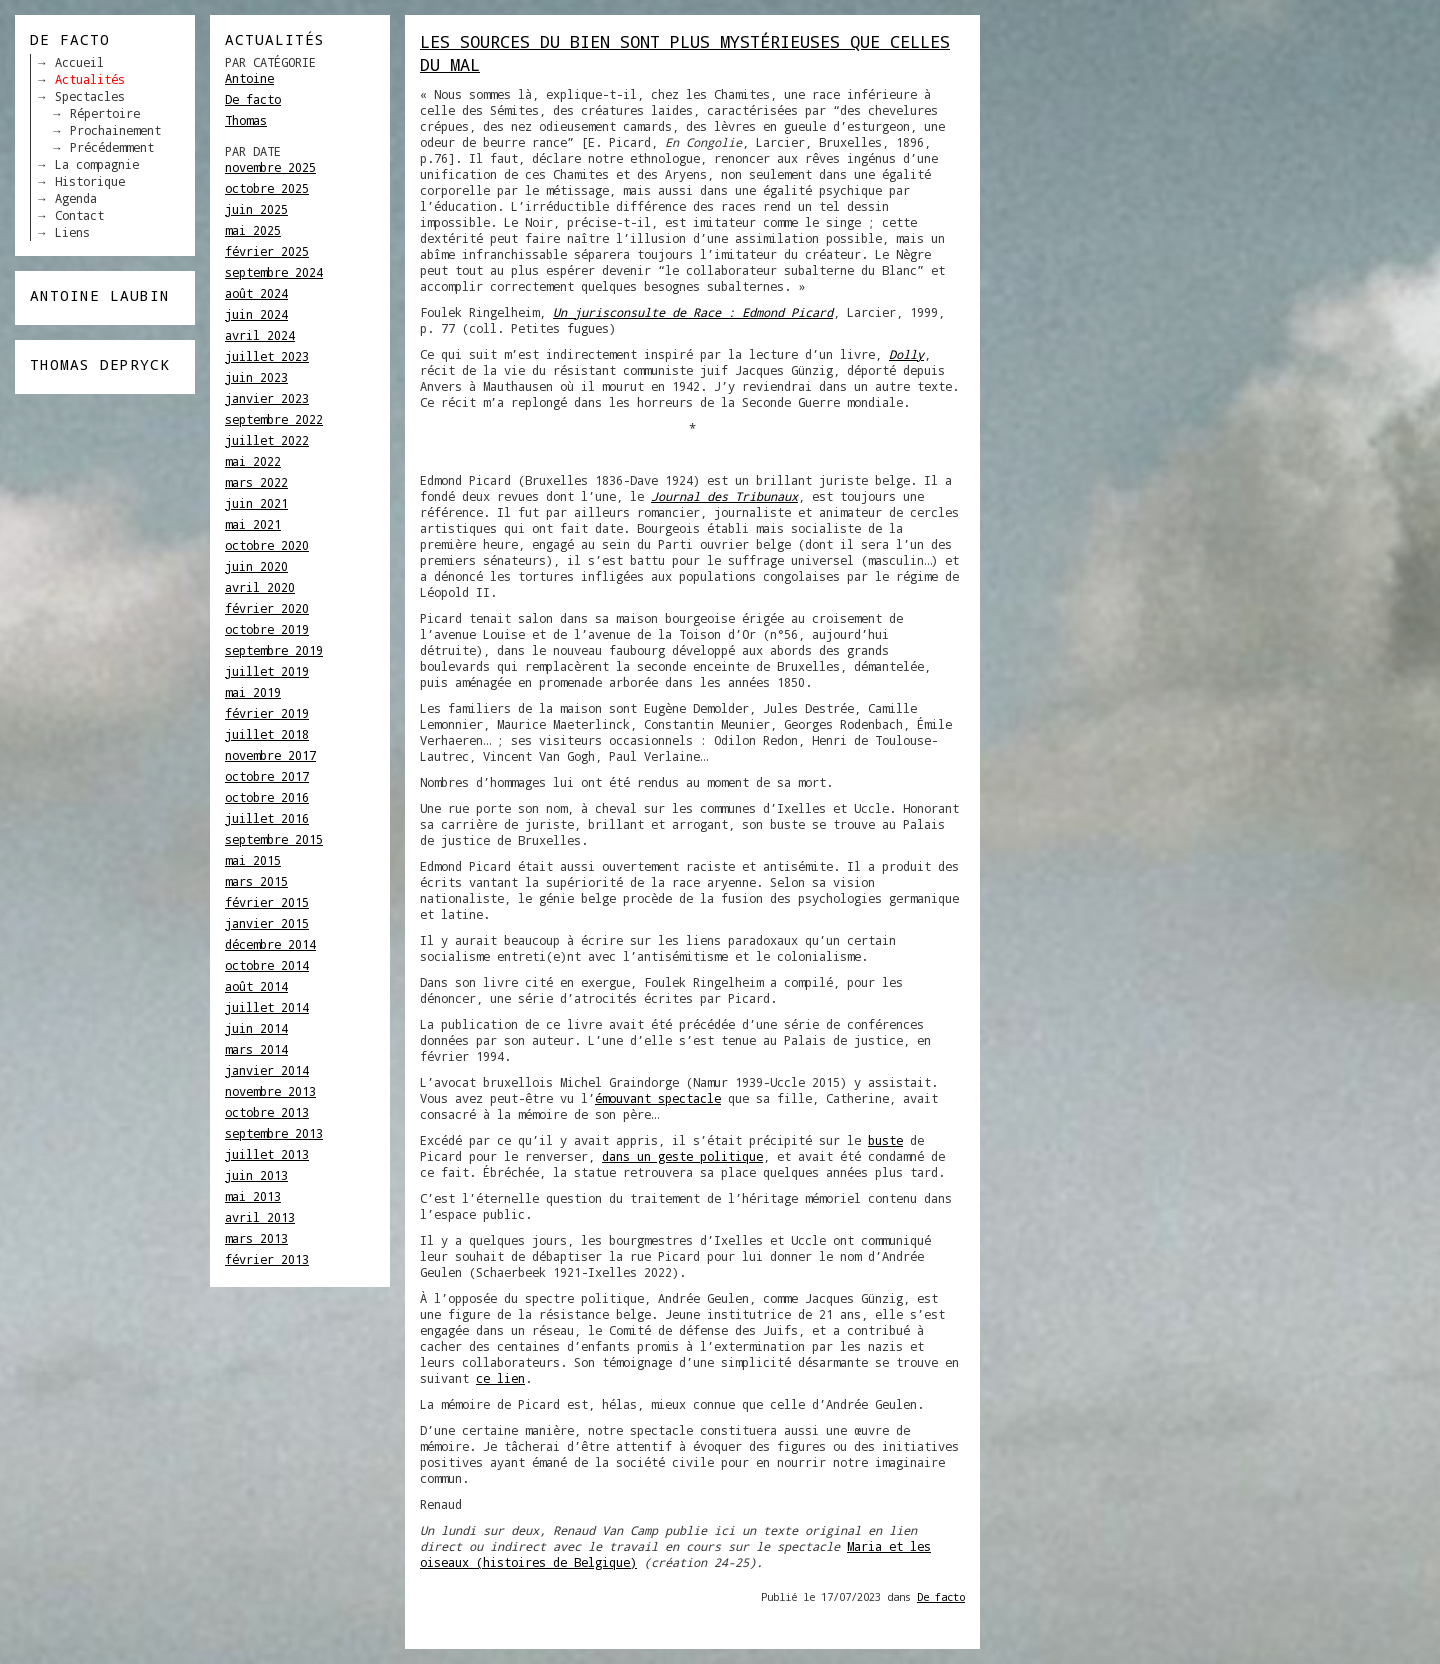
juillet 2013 (267, 1154)
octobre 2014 (267, 965)
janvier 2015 (267, 923)
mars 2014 (256, 1049)
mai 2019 (253, 692)
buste (885, 1140)
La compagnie (97, 164)
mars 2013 (256, 1238)
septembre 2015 (274, 839)
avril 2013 (260, 1217)
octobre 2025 (267, 188)
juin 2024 (256, 314)
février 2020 (267, 608)
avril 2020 (260, 587)
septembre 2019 (274, 650)
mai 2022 (253, 461)
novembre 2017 (270, 755)
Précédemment (112, 147)
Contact (79, 215)
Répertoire (105, 113)
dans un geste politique (682, 1156)
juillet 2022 (267, 440)
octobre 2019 (267, 629)
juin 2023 (256, 377)
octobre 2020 (267, 545)
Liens (72, 232)
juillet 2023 (267, 356)
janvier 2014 (267, 1070)
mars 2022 (256, 482)
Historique (90, 181)
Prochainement (115, 130)
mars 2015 (256, 881)
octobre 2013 (267, 1112)
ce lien (500, 1378)
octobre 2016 (267, 797)
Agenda (76, 198)
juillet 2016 (267, 818)
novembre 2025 (270, 167)
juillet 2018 (267, 734)
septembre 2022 (274, 419)
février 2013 (267, 1259)
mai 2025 (253, 230)
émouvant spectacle (658, 1098)
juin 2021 (256, 503)
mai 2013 (253, 1196)
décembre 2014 (270, 944)
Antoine (249, 78)
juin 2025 (256, 209)
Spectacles (90, 96)
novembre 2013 (270, 1091)
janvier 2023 (267, 398)
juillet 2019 (267, 671)
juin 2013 (256, 1175)
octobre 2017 (267, 776)
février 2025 (267, 251)
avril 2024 (260, 335)
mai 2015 (253, 860)
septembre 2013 (274, 1133)
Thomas (246, 120)
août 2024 (256, 293)
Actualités (90, 79)
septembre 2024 (274, 272)
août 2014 (256, 986)
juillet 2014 (267, 1007)
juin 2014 (256, 1028)
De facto (253, 99)
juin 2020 (256, 566)
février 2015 (267, 902)
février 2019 (267, 713)
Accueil (79, 62)
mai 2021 (253, 524)
